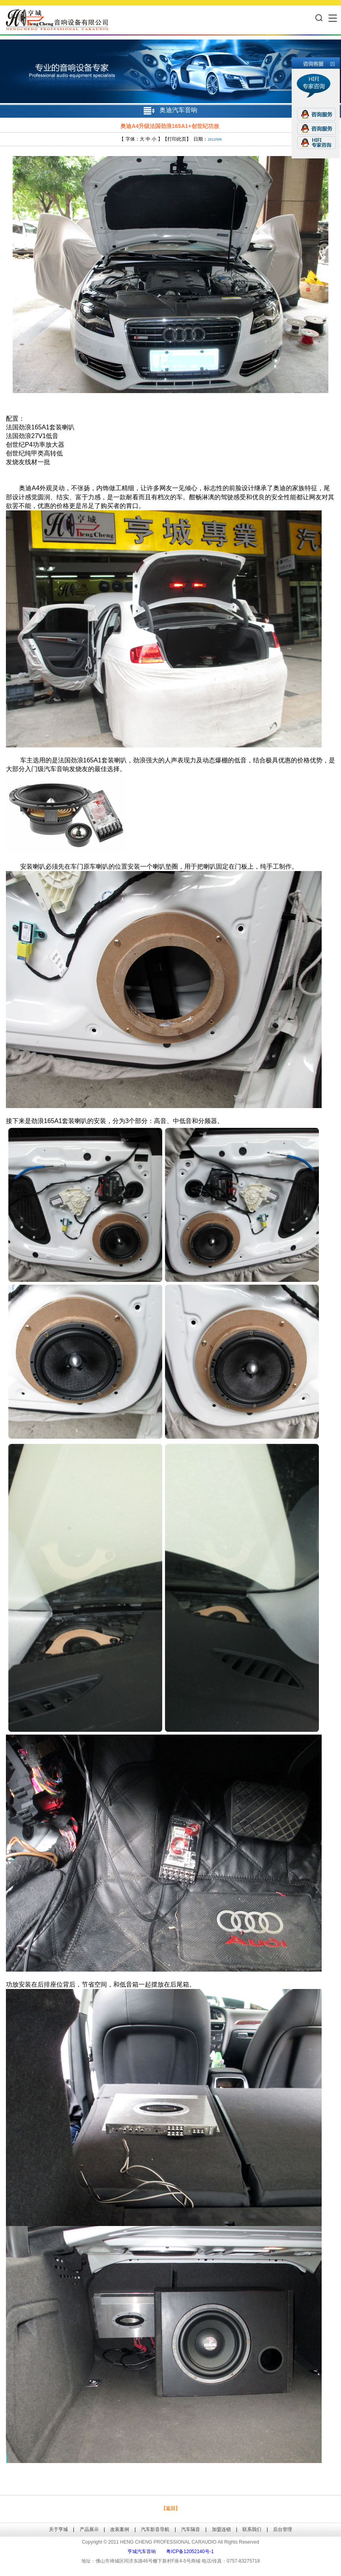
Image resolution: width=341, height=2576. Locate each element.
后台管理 (282, 2529)
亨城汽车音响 (141, 2551)
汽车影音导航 (155, 2529)
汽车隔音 (190, 2529)
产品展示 (89, 2529)
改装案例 (119, 2529)
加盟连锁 (221, 2529)
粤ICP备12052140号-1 (190, 2551)
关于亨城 (58, 2529)
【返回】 (170, 2508)
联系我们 (251, 2529)
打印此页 (176, 139)
